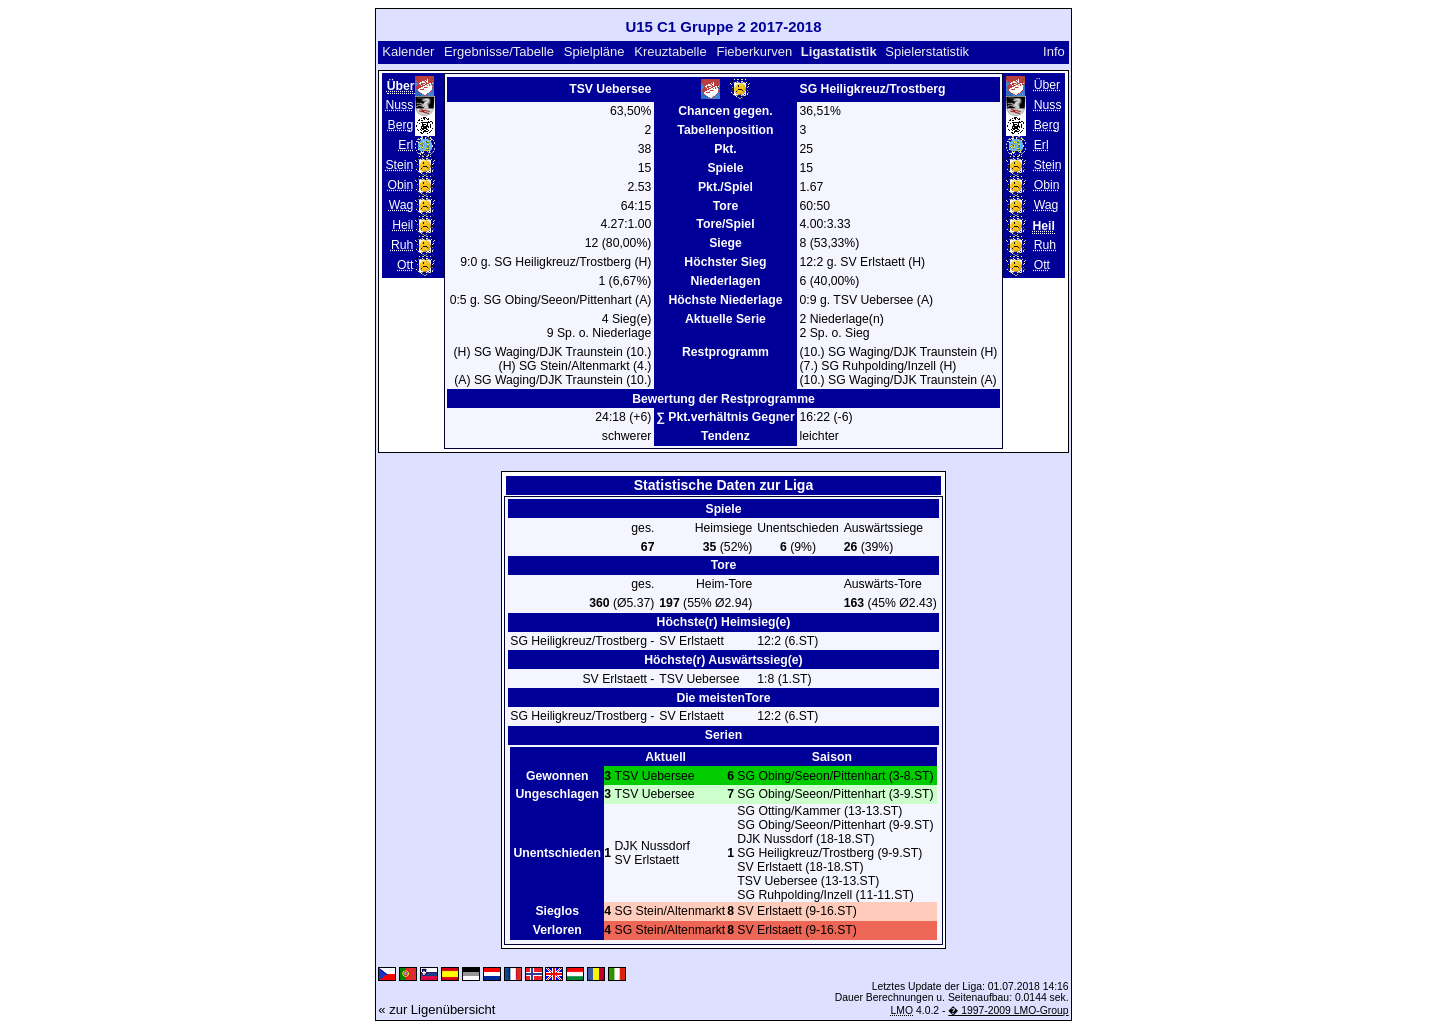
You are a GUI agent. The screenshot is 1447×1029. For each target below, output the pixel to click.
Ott (405, 265)
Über (1047, 85)
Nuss (399, 105)
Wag (401, 205)
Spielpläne (594, 51)
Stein (399, 165)
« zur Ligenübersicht (436, 1009)
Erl (405, 145)
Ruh (402, 245)
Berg (400, 125)
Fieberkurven (754, 51)
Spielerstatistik (927, 51)
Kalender (408, 51)
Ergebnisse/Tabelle (499, 51)
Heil (402, 225)
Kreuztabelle (670, 51)
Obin (400, 185)
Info (1054, 51)
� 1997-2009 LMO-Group (1008, 1010)
